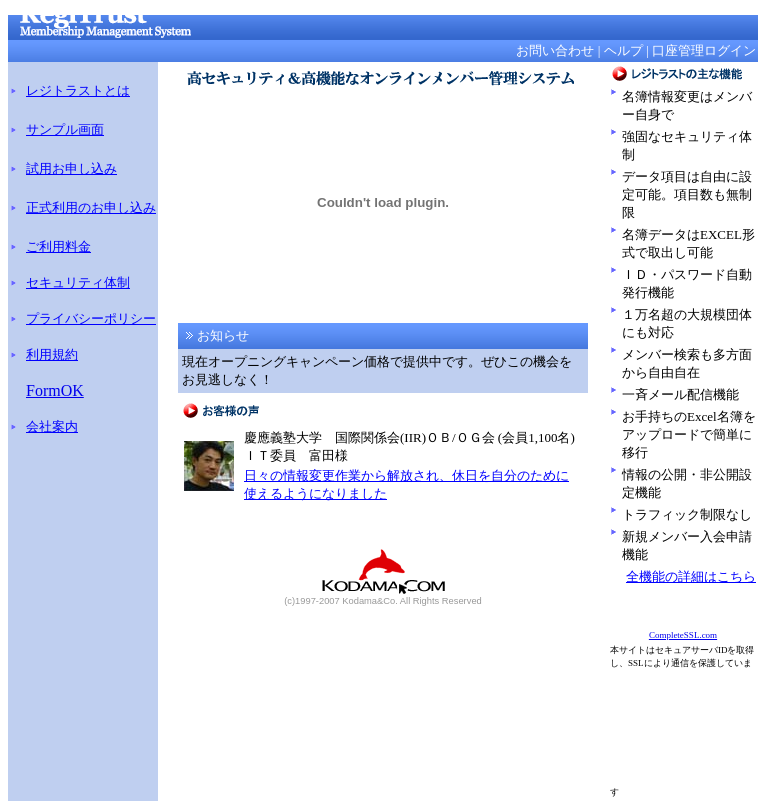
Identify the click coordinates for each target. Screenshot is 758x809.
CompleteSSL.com (683, 635)
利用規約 (52, 354)
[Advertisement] (685, 732)
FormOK (55, 390)
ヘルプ (623, 50)
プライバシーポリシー (91, 318)
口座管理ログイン (704, 50)
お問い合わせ (555, 50)
